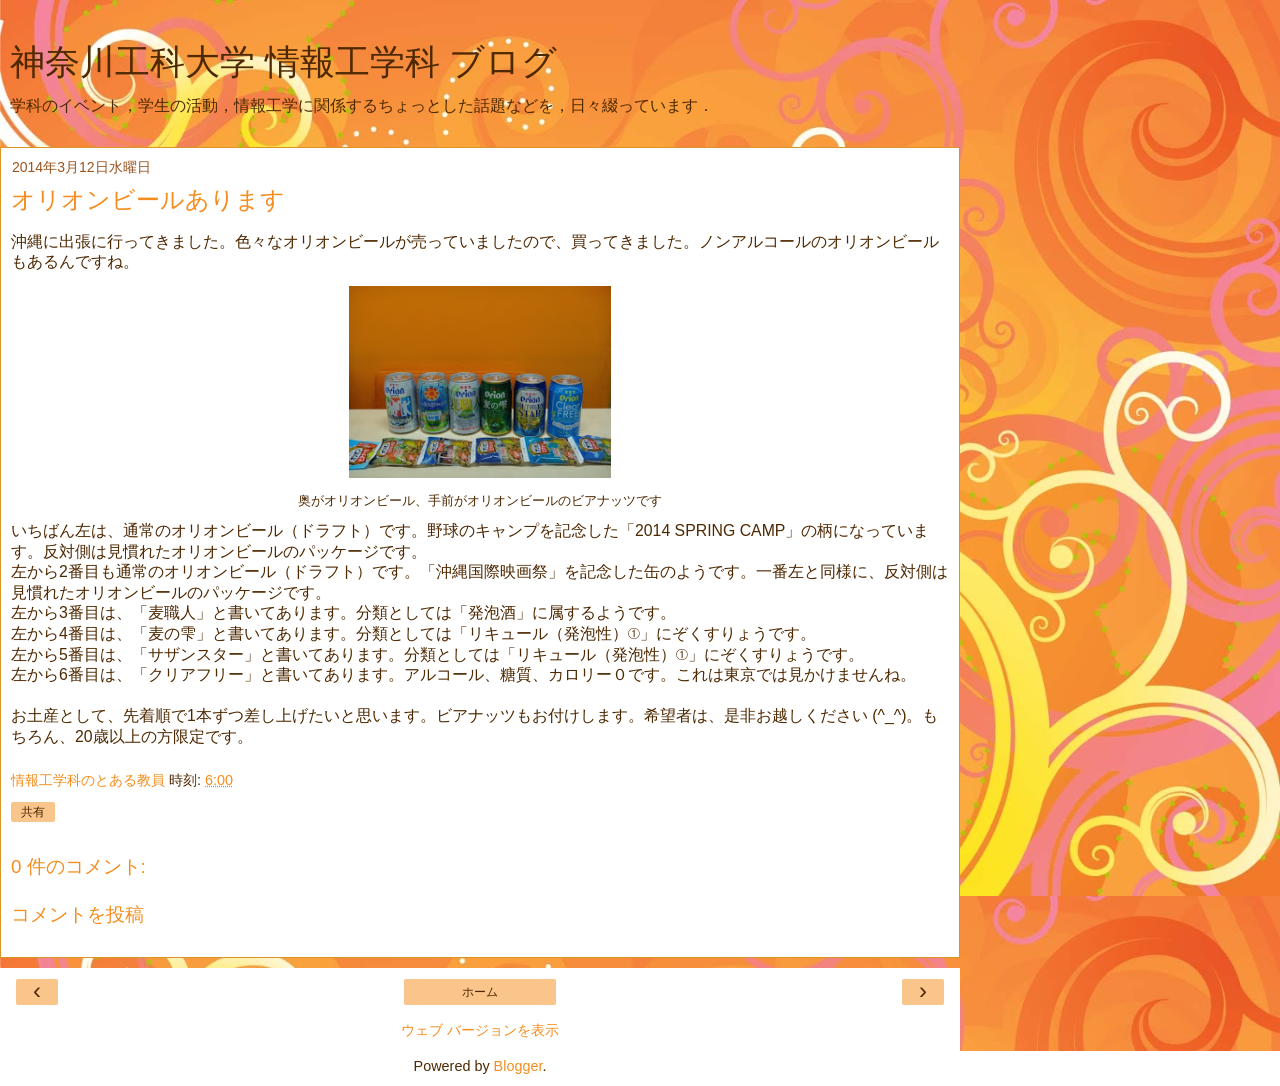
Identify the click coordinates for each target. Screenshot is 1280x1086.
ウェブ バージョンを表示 (480, 1030)
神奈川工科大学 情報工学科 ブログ (283, 62)
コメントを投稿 (77, 914)
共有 (33, 812)
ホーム (480, 992)
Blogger (518, 1066)
